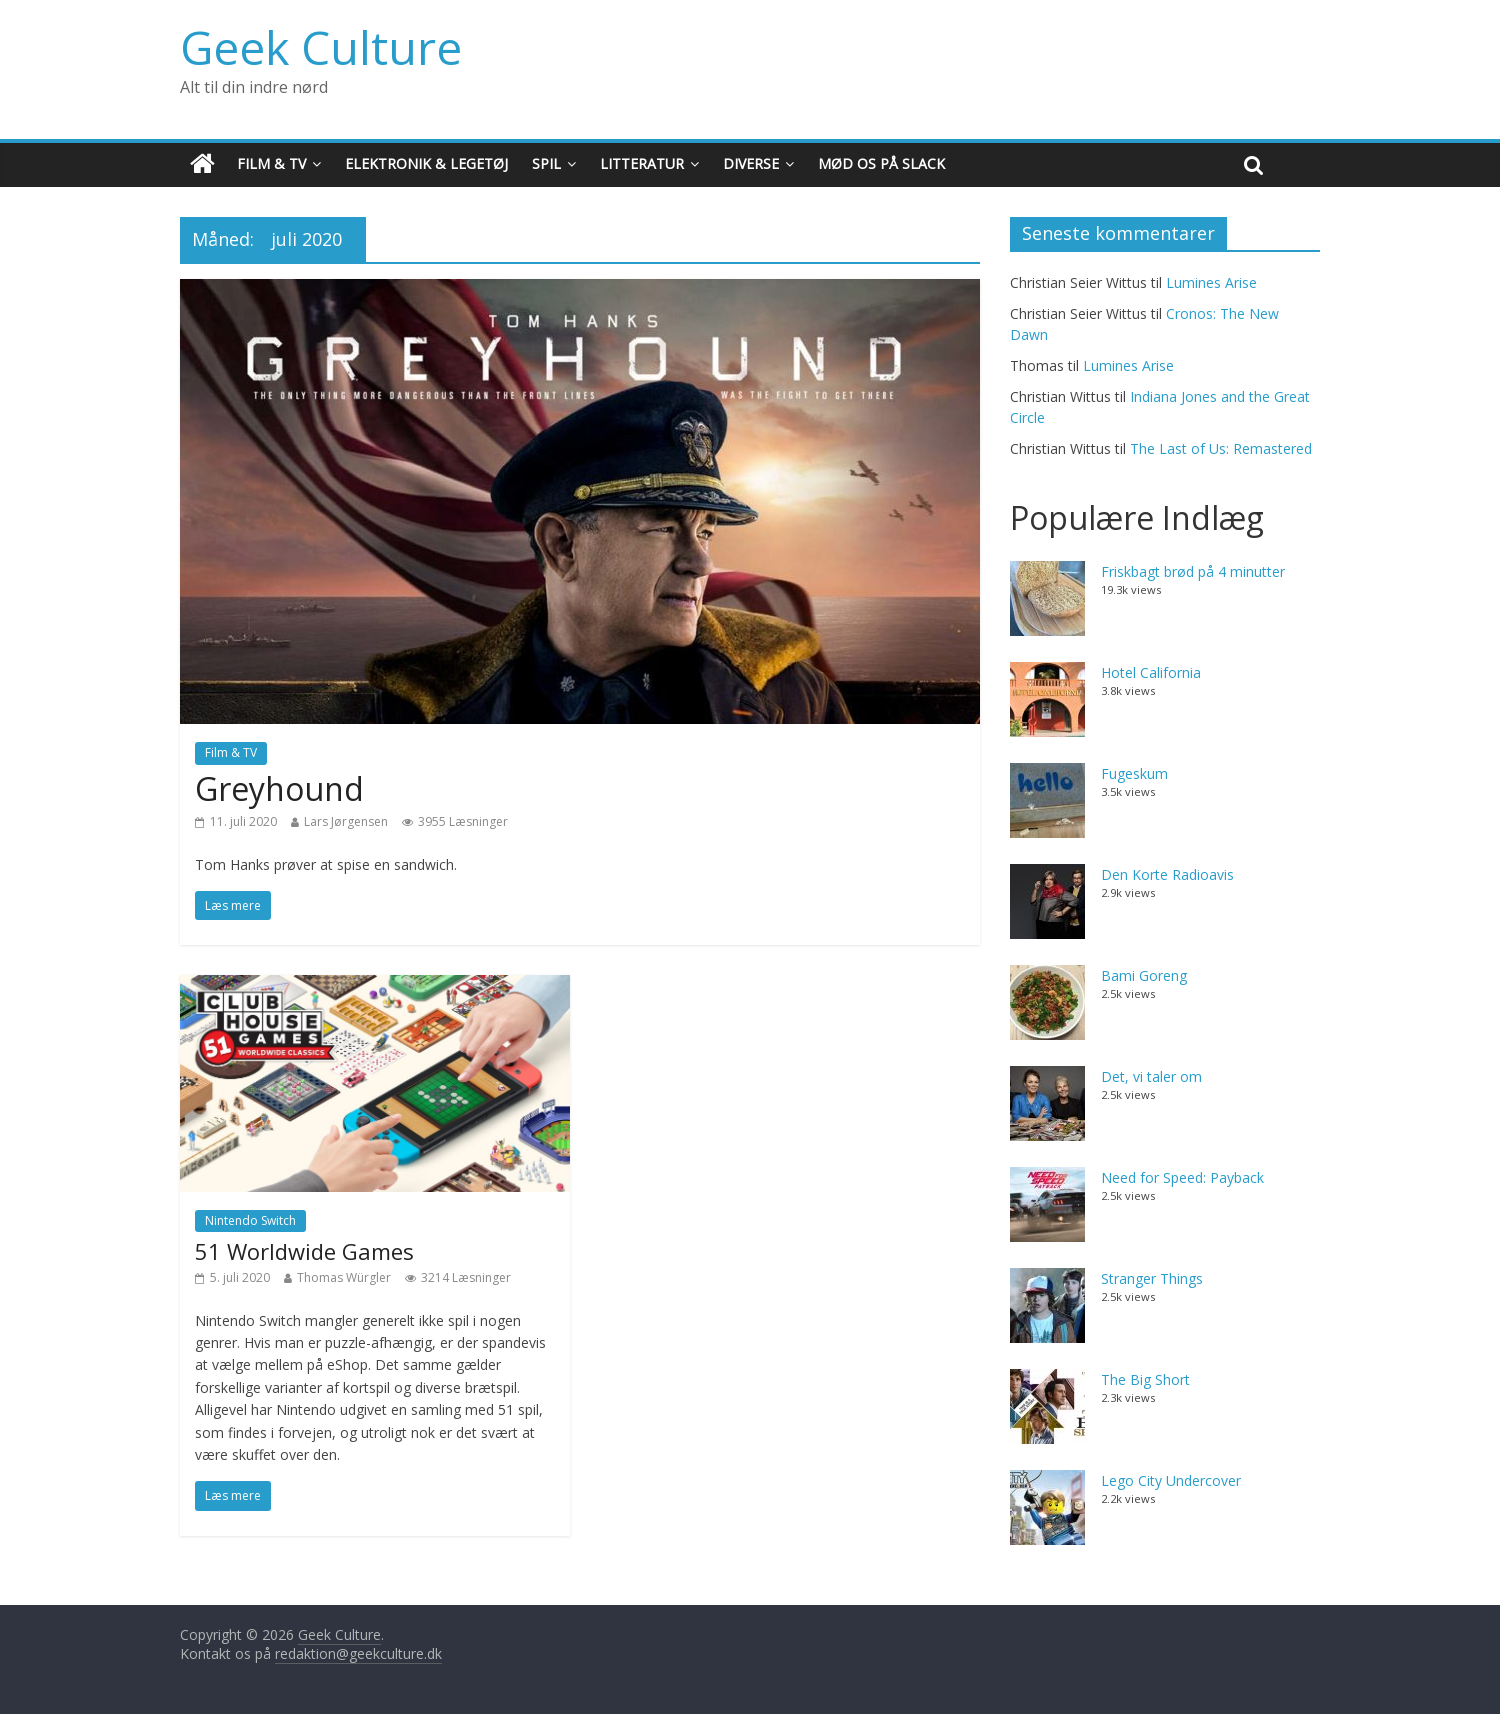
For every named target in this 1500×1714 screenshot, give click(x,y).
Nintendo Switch (250, 1220)
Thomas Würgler (344, 1277)
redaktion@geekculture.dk (358, 1653)
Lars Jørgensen (346, 821)
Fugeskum (1134, 773)
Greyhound (279, 788)
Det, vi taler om (1151, 1076)
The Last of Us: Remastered (1221, 448)
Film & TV (271, 163)
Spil (546, 163)
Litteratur (642, 163)
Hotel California (1151, 672)
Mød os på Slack (881, 163)
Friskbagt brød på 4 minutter (1193, 571)
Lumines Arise (1211, 282)
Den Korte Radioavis (1167, 874)
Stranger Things (1152, 1278)
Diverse (751, 163)
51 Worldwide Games (304, 1251)
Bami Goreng (1144, 975)
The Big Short (1145, 1379)
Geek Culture (321, 47)
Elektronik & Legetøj (426, 163)
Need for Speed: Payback (1182, 1177)
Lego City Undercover (1171, 1480)
